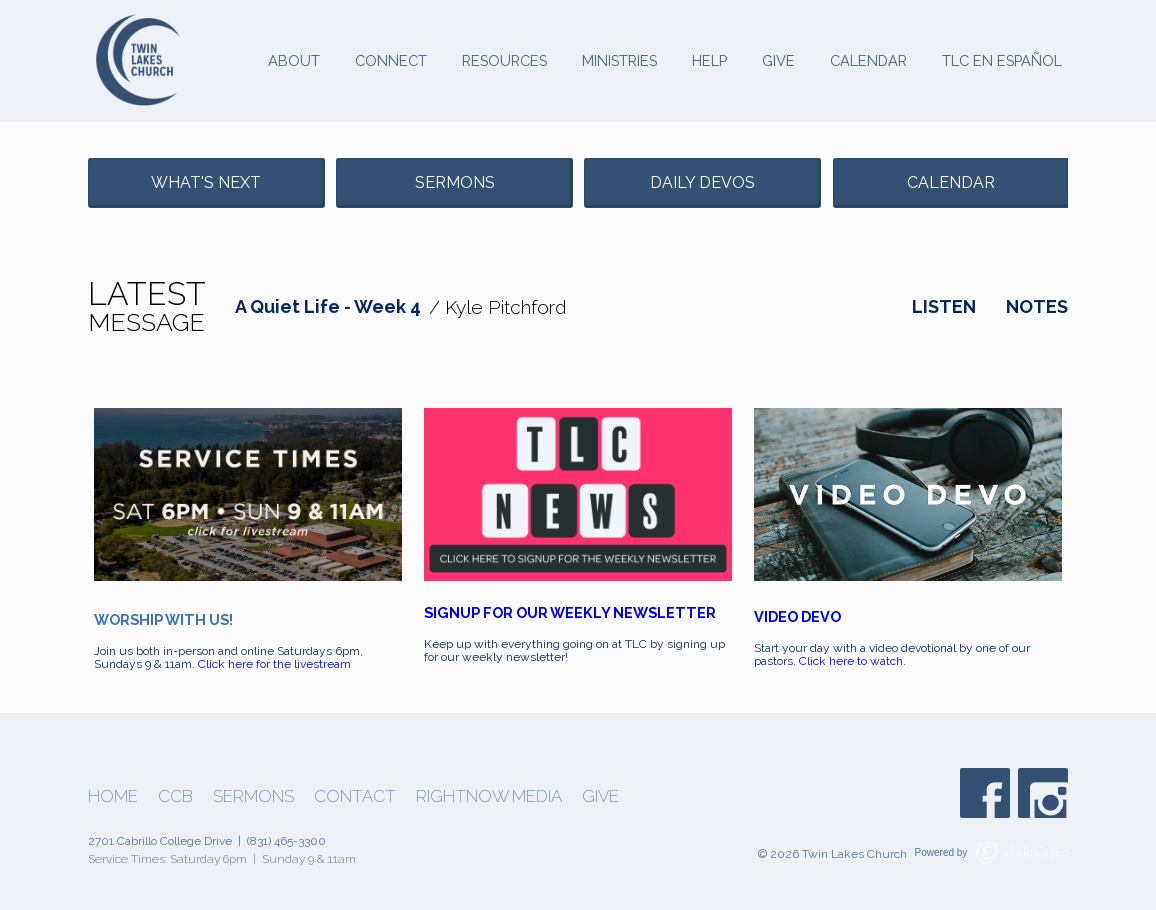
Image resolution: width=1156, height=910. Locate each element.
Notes (1037, 306)
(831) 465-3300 (286, 841)
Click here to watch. (854, 661)
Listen (944, 306)
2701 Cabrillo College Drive (160, 841)
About (294, 60)
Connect (391, 60)
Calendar (868, 60)
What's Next (206, 182)
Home (113, 796)
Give (778, 60)
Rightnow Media (489, 796)
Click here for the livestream (274, 664)
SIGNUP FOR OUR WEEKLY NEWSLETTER (570, 612)
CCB (175, 796)
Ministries (619, 60)
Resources (504, 60)
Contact (355, 796)
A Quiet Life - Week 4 (328, 306)
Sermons (455, 182)
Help (709, 60)
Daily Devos (702, 182)
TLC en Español (1002, 60)
